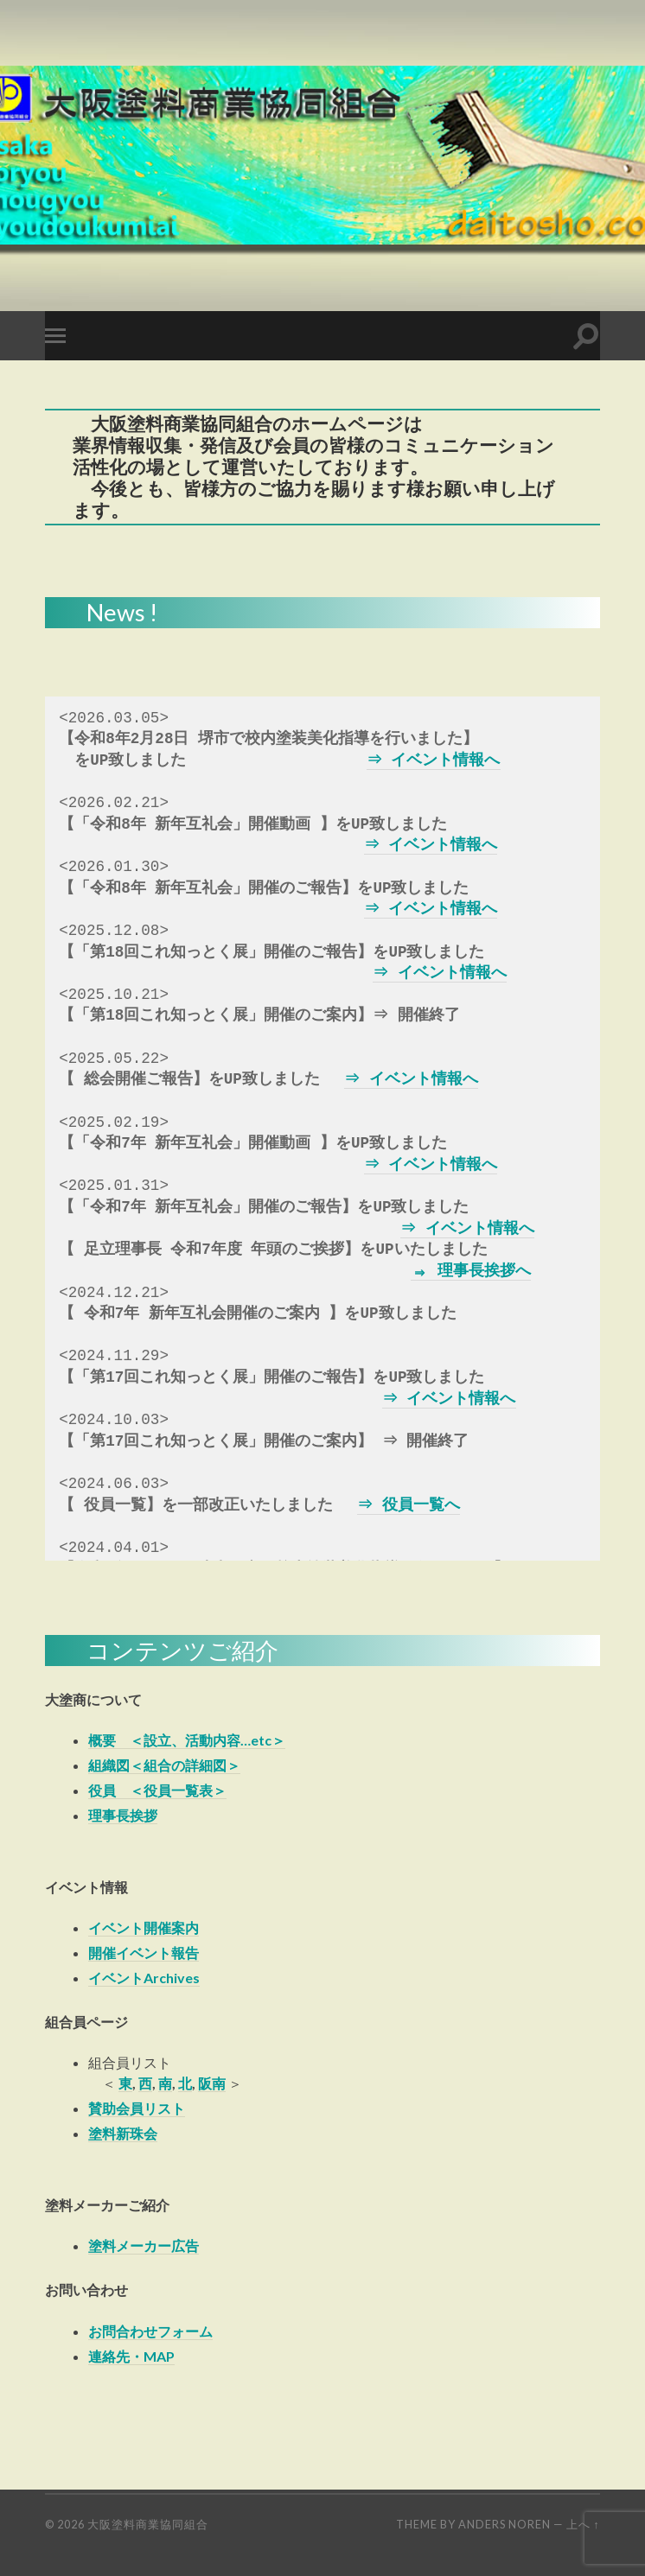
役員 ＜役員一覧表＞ (157, 1790)
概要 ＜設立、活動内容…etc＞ (186, 1740)
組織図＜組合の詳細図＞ (164, 1765)
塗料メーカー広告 (143, 2245)
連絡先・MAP (131, 2356)
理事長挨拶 (122, 1815)
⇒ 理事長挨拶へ (471, 1271)
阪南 (212, 2083)
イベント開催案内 (143, 1927)
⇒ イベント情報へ (435, 760)
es (192, 1977)
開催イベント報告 (143, 1952)
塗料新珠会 (122, 2133)
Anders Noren (504, 2524)
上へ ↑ (582, 2524)
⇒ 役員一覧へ (410, 1505)
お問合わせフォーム (150, 2331)
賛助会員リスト (136, 2108)
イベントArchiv (136, 1977)
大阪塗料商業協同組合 (147, 2524)
